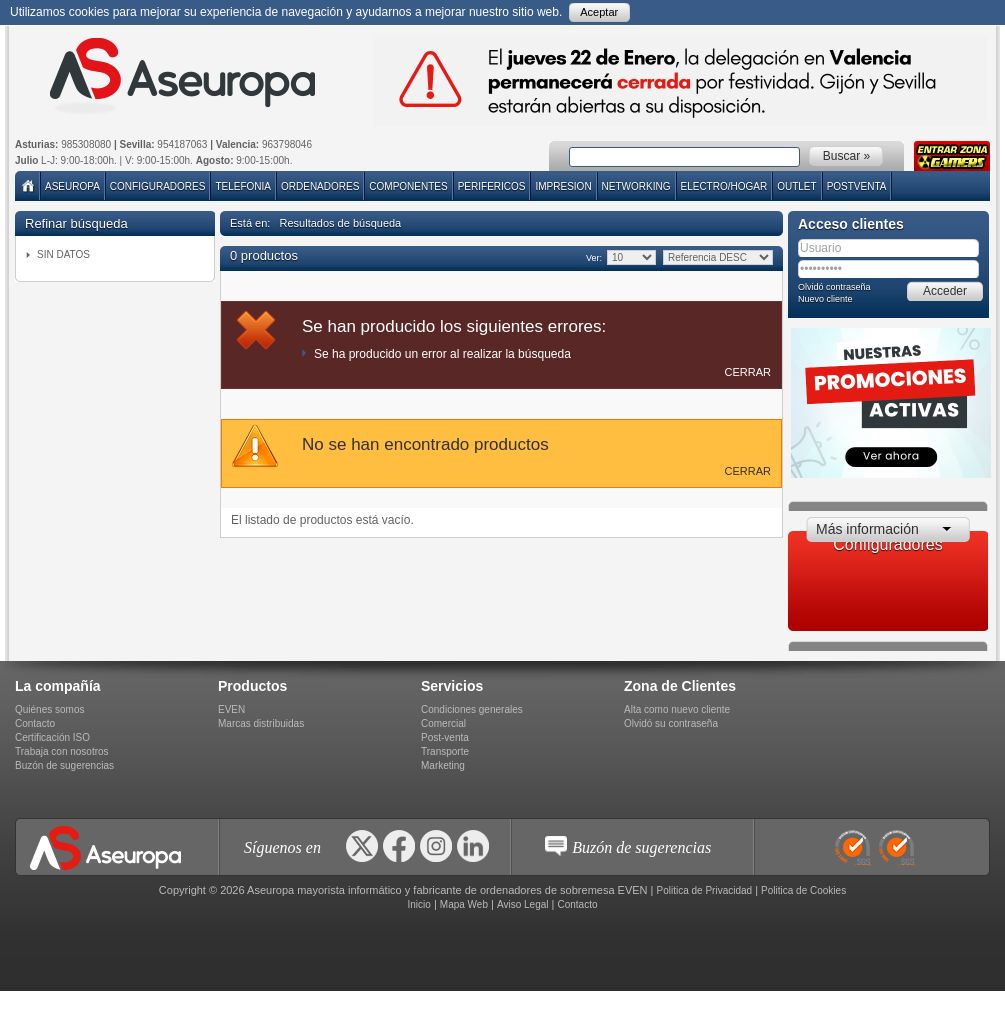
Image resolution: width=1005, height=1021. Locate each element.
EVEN (231, 709)
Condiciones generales (472, 709)
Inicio (418, 904)
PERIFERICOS (492, 186)
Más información (867, 529)
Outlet (796, 186)
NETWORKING (636, 186)
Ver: (593, 258)
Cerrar (748, 372)
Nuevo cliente (825, 299)
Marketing (443, 765)
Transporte (445, 751)
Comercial (443, 723)
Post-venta (445, 737)
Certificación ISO (52, 737)
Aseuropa (72, 186)
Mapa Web (464, 904)
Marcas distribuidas (261, 723)
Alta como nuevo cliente (677, 709)
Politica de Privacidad (705, 890)
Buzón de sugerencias (64, 765)
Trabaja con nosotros (62, 751)
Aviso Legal (523, 904)
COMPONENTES (408, 186)
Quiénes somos (49, 709)
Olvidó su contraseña (671, 723)
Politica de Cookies (803, 890)
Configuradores (158, 186)
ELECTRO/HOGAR (724, 186)
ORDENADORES (320, 186)
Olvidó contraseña (834, 287)
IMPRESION (563, 186)
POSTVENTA (857, 186)
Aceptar (599, 12)
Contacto (35, 723)
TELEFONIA (243, 186)
